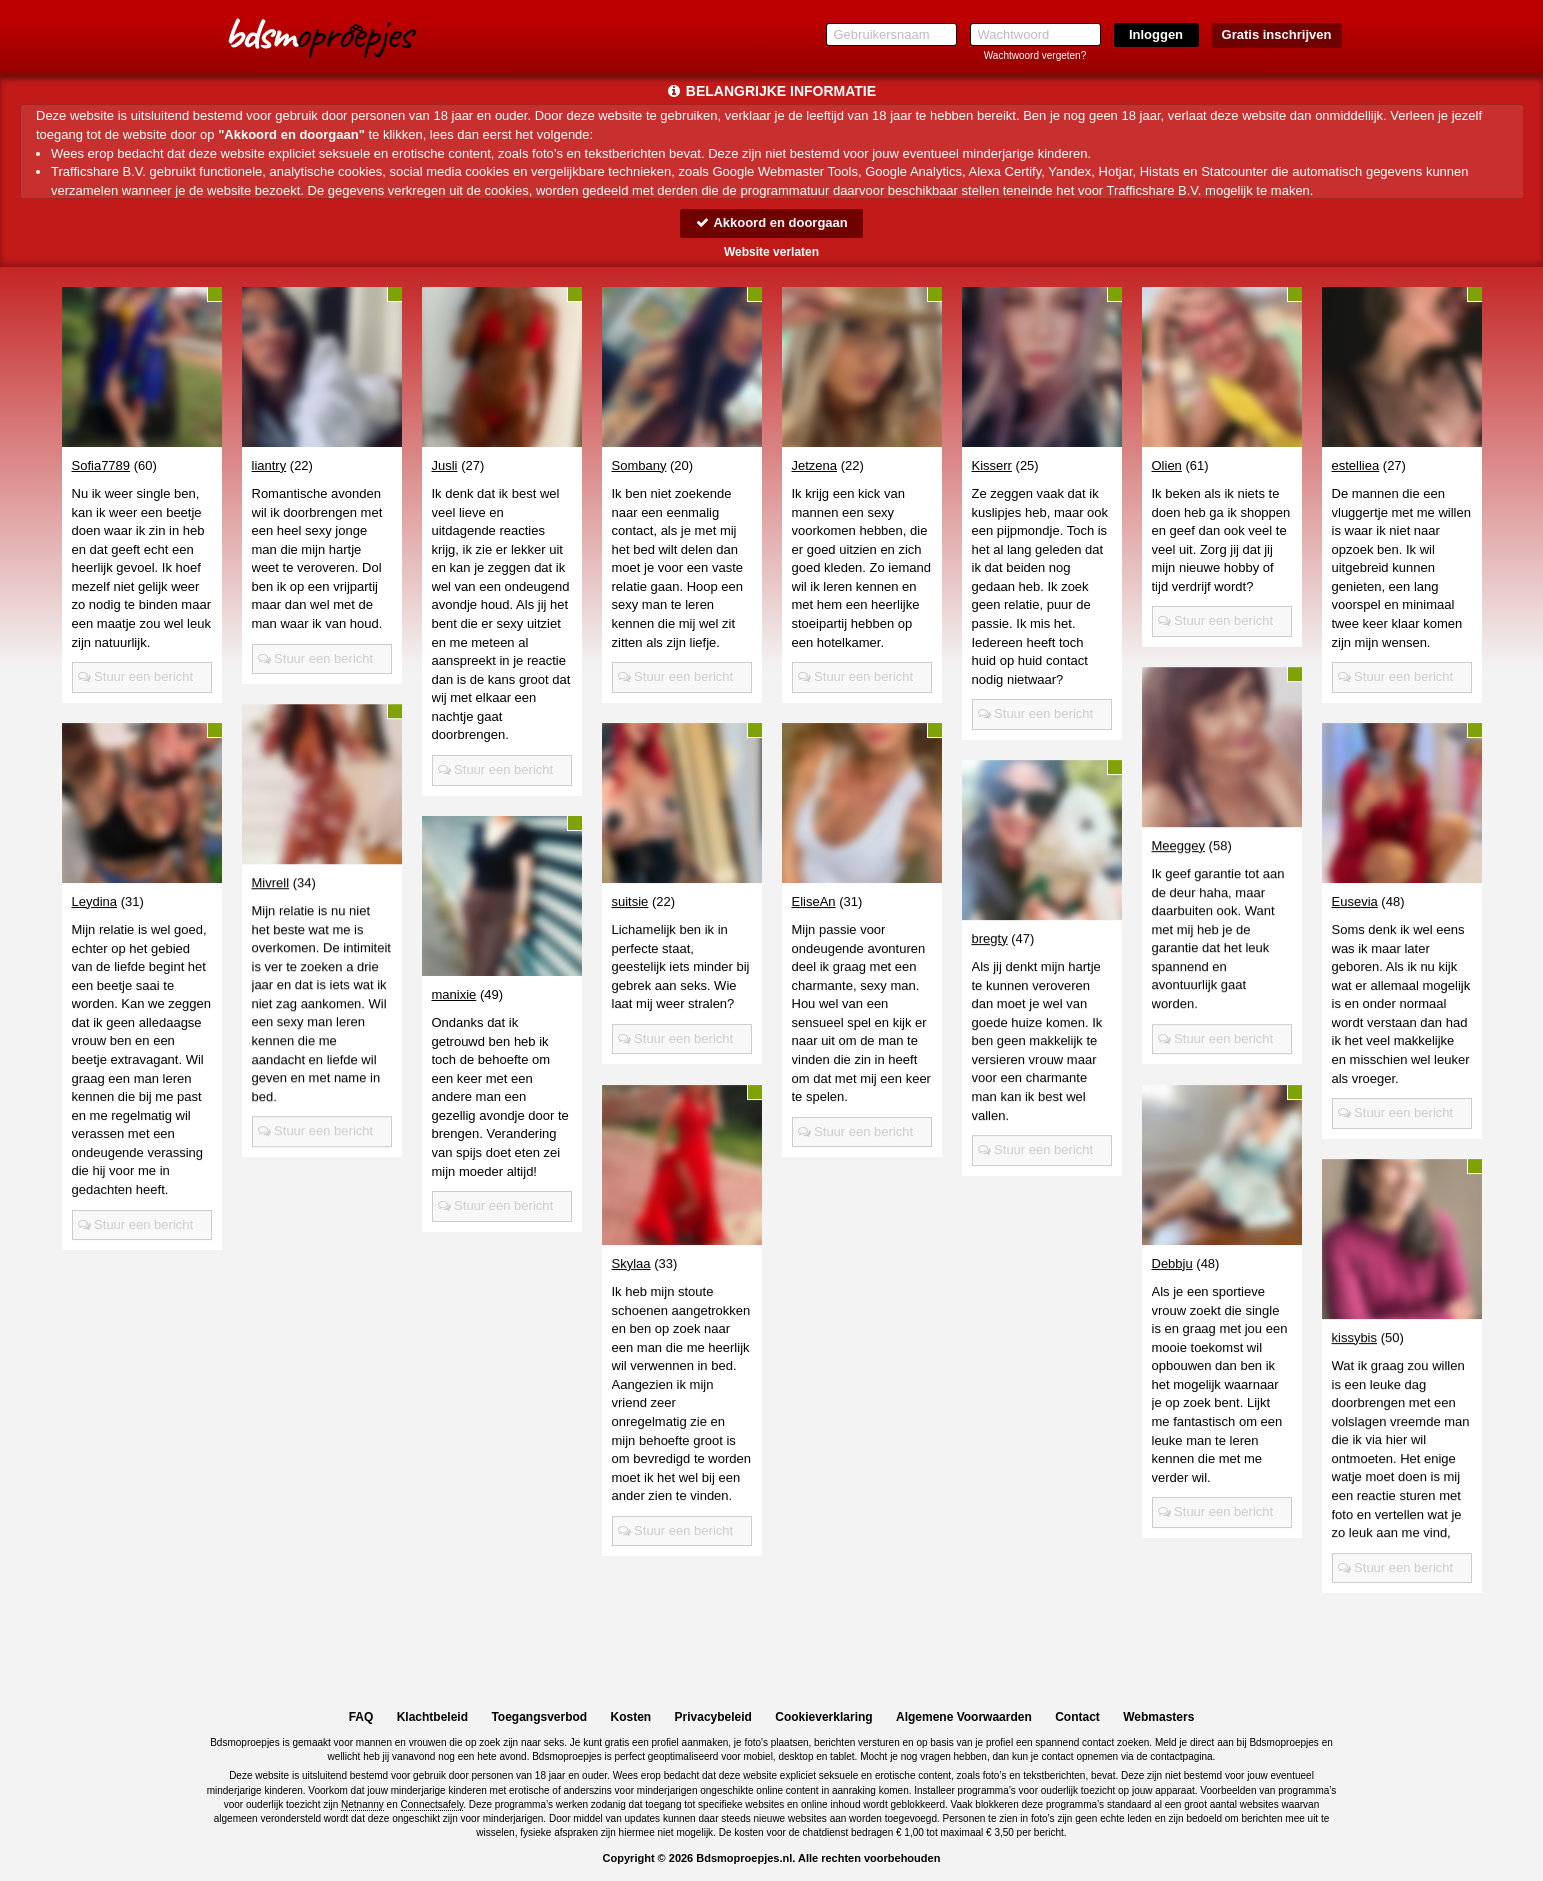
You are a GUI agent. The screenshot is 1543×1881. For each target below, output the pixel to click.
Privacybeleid (713, 1717)
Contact (1077, 1717)
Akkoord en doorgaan (771, 222)
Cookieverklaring (823, 1717)
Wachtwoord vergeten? (1035, 55)
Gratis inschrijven (1277, 34)
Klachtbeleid (432, 1717)
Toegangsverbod (539, 1717)
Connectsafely (432, 1804)
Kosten (631, 1717)
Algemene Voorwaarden (964, 1717)
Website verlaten (771, 252)
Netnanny (362, 1804)
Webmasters (1158, 1717)
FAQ (361, 1717)
